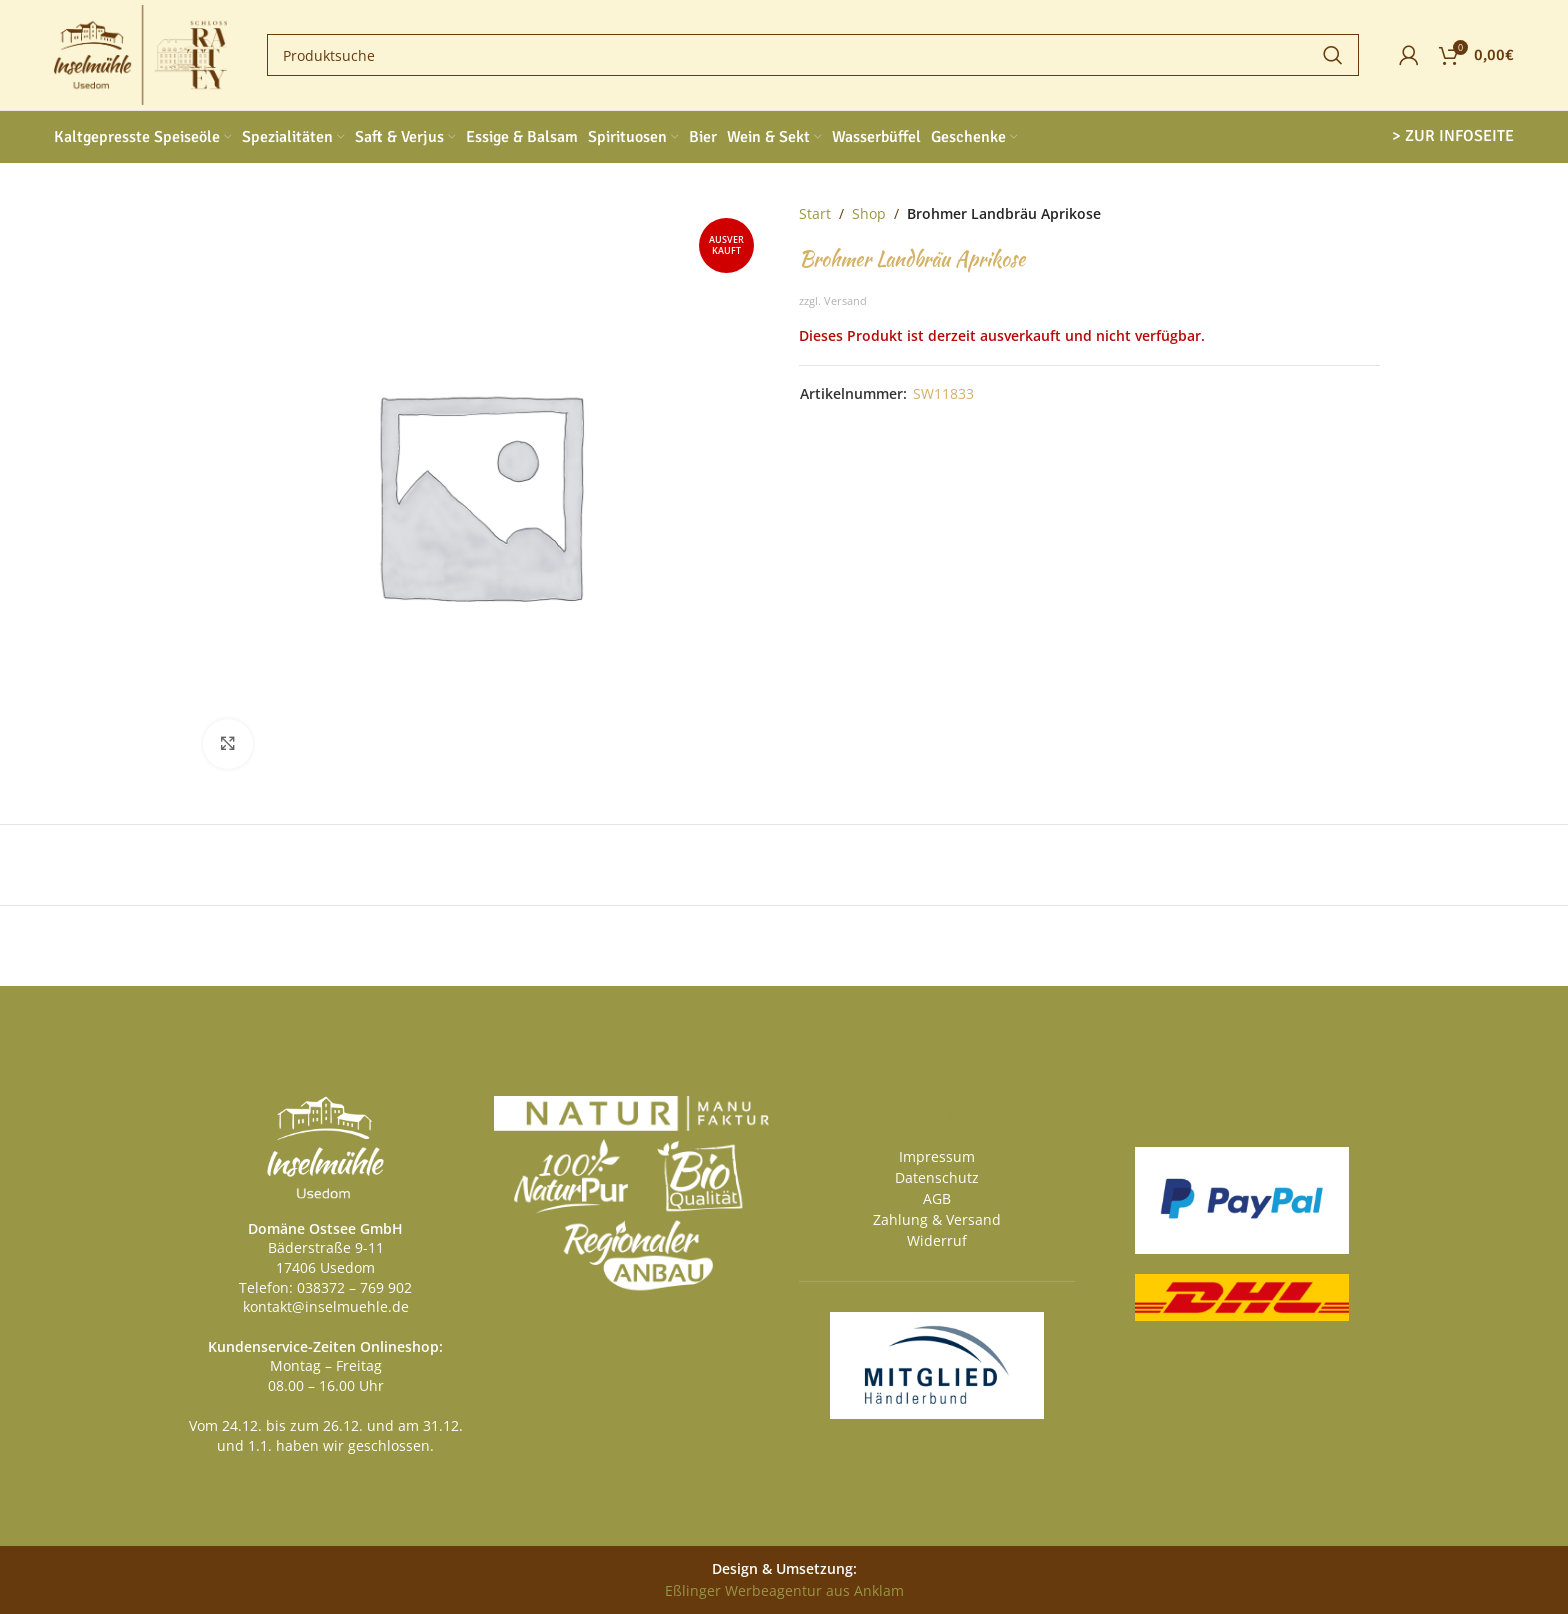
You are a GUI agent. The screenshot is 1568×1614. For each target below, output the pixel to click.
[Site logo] (140, 53)
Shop (869, 213)
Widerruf (937, 1240)
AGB (937, 1198)
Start (815, 213)
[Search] (813, 55)
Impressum (937, 1156)
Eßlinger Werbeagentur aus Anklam (784, 1590)
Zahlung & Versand (937, 1219)
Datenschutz (937, 1177)
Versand (845, 300)
